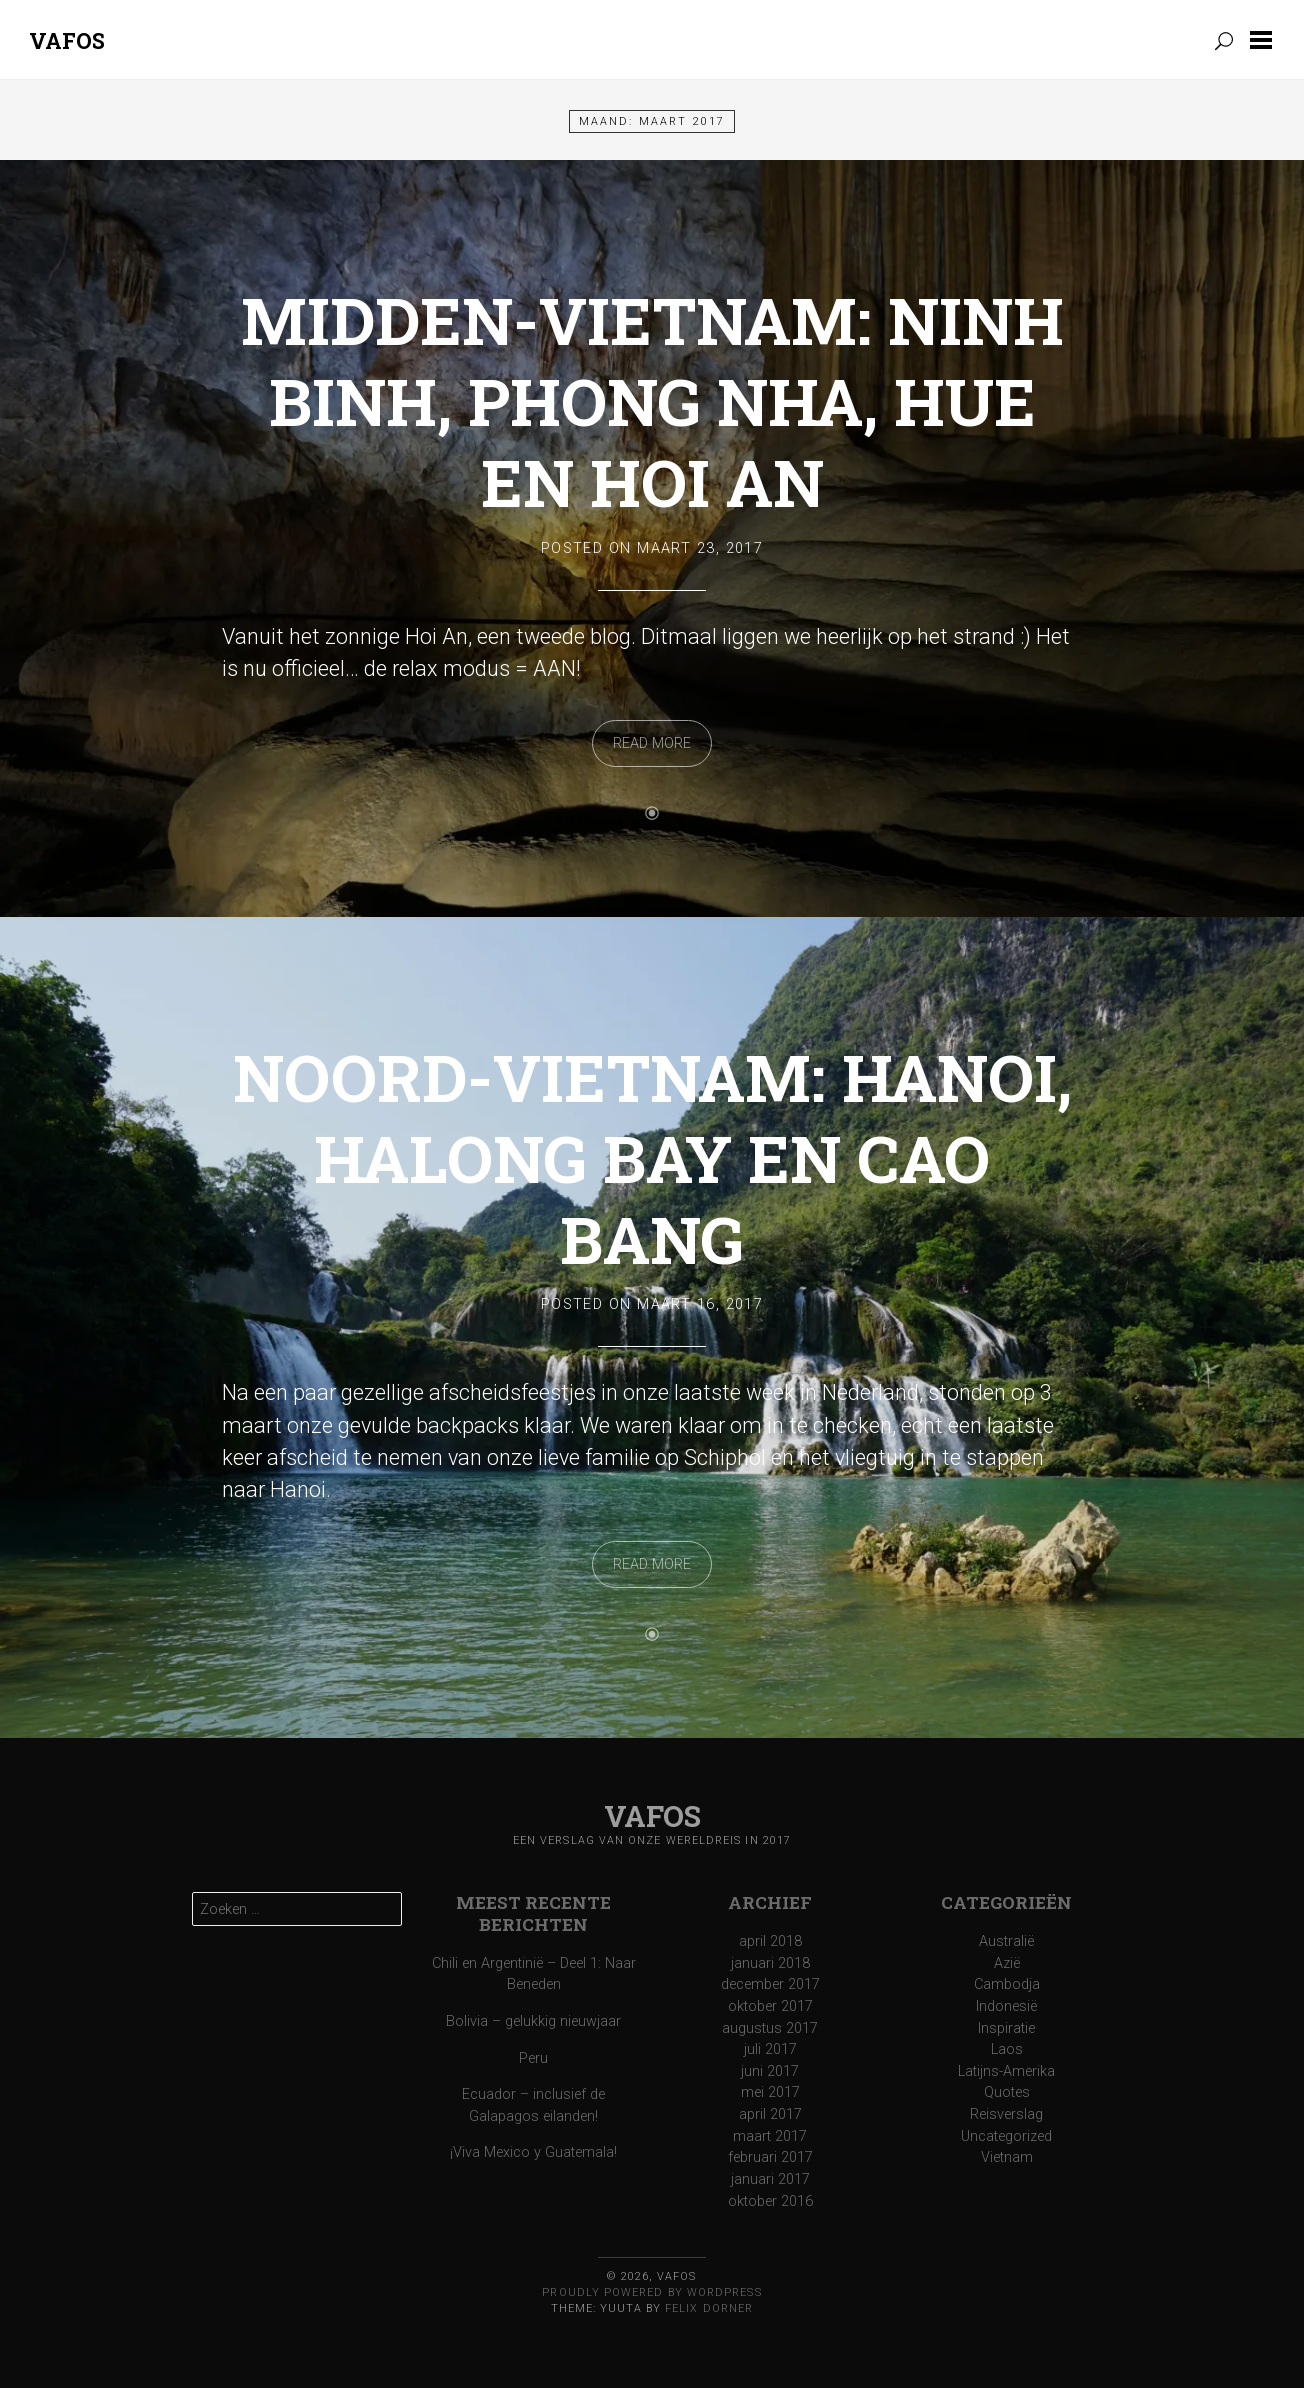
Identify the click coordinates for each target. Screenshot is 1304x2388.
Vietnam (1007, 2157)
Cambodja (1007, 1984)
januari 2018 (770, 1963)
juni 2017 (770, 2071)
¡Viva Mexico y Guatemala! (533, 2152)
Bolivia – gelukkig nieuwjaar (533, 2021)
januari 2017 (770, 2179)
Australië (1006, 1941)
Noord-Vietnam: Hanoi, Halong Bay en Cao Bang (652, 1158)
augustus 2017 (770, 2028)
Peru (533, 2058)
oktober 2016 (770, 2201)
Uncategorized (1006, 2136)
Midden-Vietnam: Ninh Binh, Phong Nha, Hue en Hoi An (652, 401)
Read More (652, 743)
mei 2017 (770, 2092)
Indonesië (1006, 2006)
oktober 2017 (770, 2006)
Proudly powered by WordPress (651, 2292)
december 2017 (770, 1984)
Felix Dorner (709, 2308)
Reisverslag (1006, 2114)
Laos (1007, 2049)
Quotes (1007, 2092)
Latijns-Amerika (1006, 2071)
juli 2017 (770, 2049)
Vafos (67, 40)
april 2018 (770, 1941)
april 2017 (770, 2114)
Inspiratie (1006, 2028)
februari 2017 (770, 2157)
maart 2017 (770, 2136)
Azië (1007, 1963)
